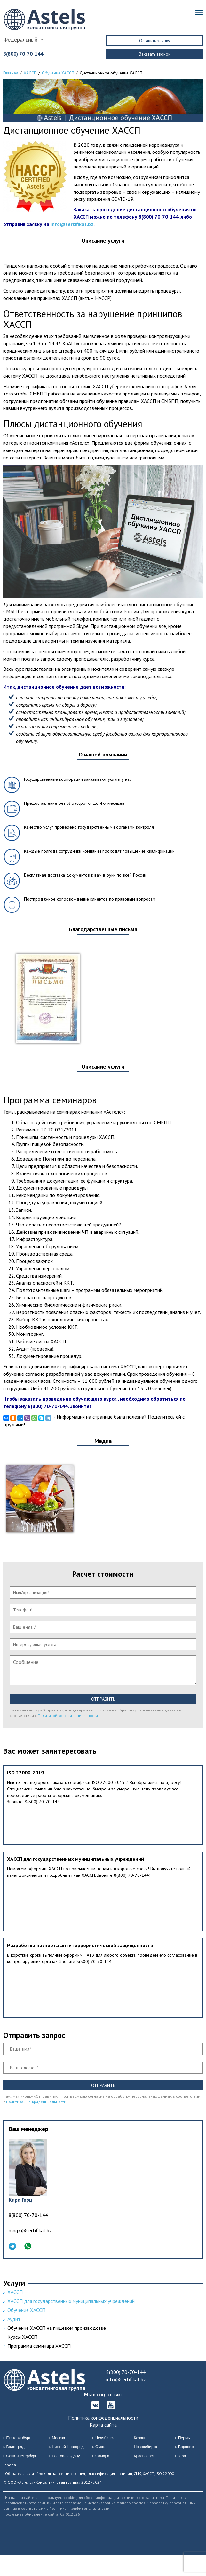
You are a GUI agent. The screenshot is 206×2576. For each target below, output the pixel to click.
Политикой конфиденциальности (68, 1715)
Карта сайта (103, 2425)
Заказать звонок (154, 54)
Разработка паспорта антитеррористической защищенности (80, 1945)
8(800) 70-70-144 (23, 54)
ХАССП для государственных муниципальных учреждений (75, 1859)
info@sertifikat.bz (72, 224)
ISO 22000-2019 (25, 1772)
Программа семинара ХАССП (39, 2346)
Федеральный (20, 39)
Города (9, 2464)
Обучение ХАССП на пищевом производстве (56, 2328)
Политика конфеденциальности (103, 2418)
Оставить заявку (154, 40)
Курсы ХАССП (22, 2337)
